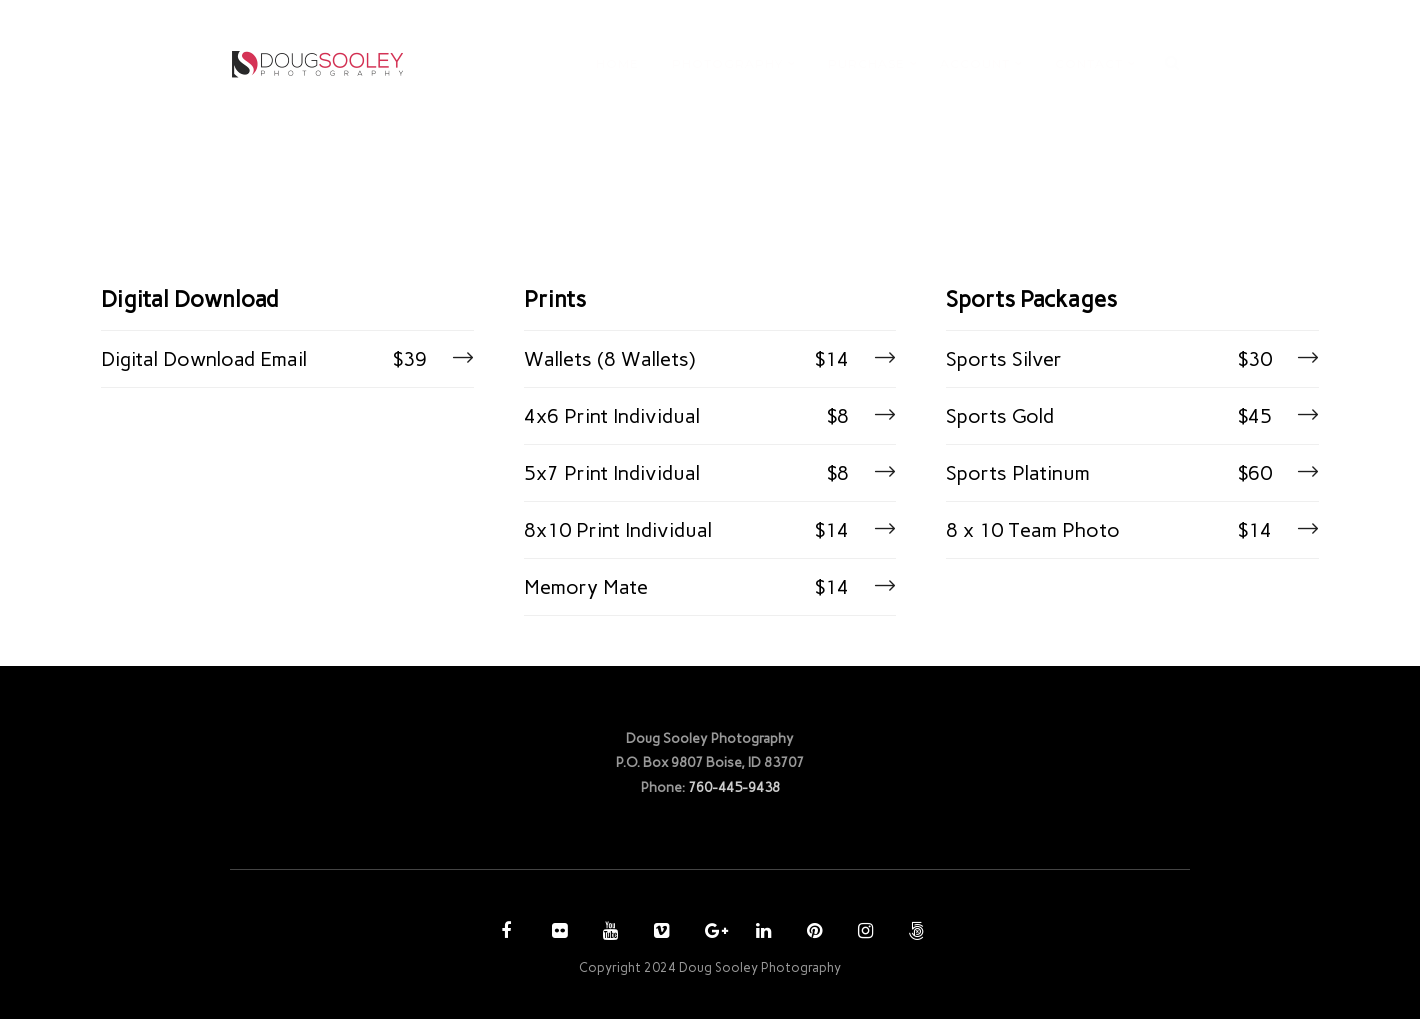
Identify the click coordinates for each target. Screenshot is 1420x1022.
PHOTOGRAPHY (727, 63)
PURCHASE (866, 63)
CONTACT (1089, 63)
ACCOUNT (975, 63)
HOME (617, 63)
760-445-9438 (734, 789)
